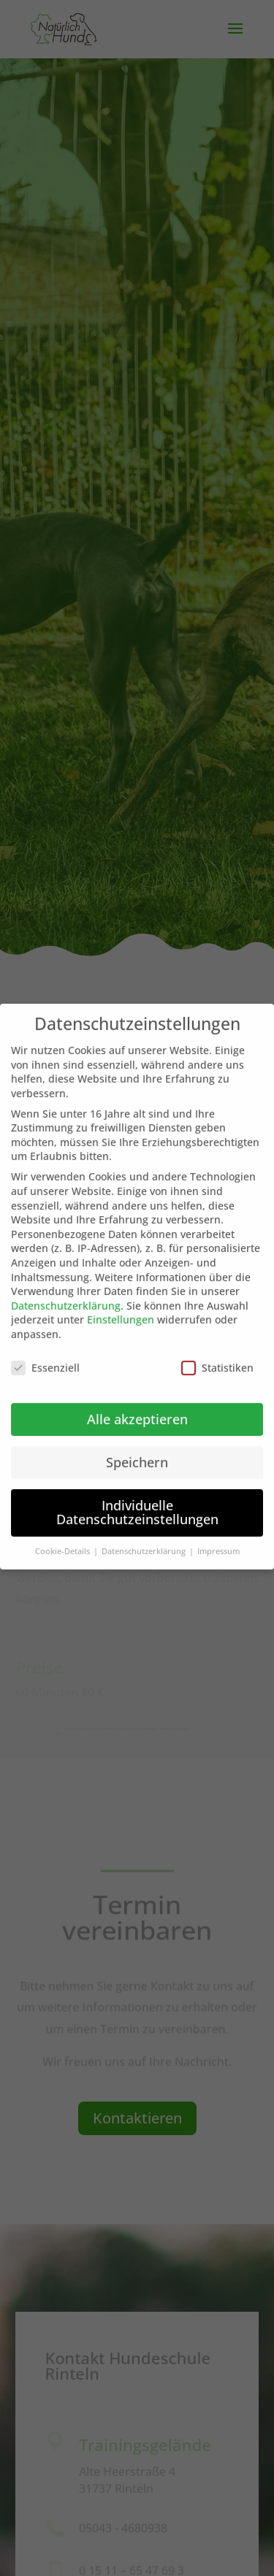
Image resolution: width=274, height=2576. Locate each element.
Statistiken (217, 1349)
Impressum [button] (218, 1534)
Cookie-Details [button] (63, 1534)
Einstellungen (120, 1302)
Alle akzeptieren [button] (137, 1401)
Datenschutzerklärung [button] (145, 1534)
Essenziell (45, 1349)
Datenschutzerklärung (66, 1287)
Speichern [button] (137, 1444)
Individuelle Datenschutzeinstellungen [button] (137, 1494)
